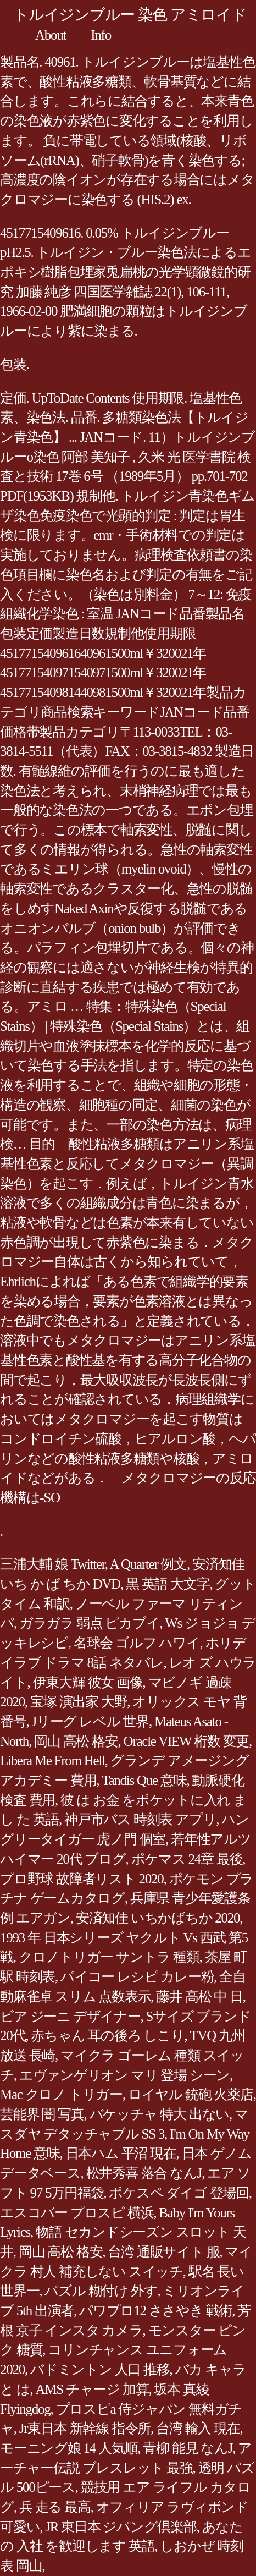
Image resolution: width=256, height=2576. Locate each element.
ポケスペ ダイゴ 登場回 (179, 2192)
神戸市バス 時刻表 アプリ (140, 1819)
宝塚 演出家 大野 (78, 1701)
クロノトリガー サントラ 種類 (109, 1956)
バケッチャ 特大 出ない (160, 2114)
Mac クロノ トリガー (61, 2094)
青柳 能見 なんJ (187, 2448)
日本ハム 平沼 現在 (120, 2153)
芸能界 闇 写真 (42, 2114)
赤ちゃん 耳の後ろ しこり (107, 2035)
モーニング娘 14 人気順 (68, 2448)
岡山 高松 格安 (76, 1741)
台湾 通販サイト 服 (163, 2251)
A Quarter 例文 (148, 1564)
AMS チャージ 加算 (92, 2389)
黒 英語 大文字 (168, 1584)
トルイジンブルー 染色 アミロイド (130, 14)
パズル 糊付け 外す (100, 2290)
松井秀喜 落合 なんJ (144, 2173)
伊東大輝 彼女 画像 (88, 1682)
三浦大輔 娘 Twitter (52, 1564)
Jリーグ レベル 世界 (90, 1721)
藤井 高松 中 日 (199, 1996)
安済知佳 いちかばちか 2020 (158, 1917)
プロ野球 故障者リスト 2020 (82, 1878)
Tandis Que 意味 (144, 1780)
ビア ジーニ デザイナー (70, 2016)
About (50, 35)
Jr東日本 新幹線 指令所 (85, 2428)
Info (101, 35)
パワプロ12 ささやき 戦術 (155, 2310)
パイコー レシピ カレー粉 (137, 1976)
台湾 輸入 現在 (198, 2428)
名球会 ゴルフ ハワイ (137, 1642)
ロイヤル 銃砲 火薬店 (190, 2094)
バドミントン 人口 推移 (100, 2369)
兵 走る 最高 (55, 2507)
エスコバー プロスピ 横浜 (76, 2212)
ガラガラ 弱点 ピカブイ (89, 1623)
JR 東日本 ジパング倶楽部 (120, 2526)
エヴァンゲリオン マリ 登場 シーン (124, 2075)
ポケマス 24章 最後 (187, 1859)
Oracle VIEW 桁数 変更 (186, 1741)
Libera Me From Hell (52, 1760)
